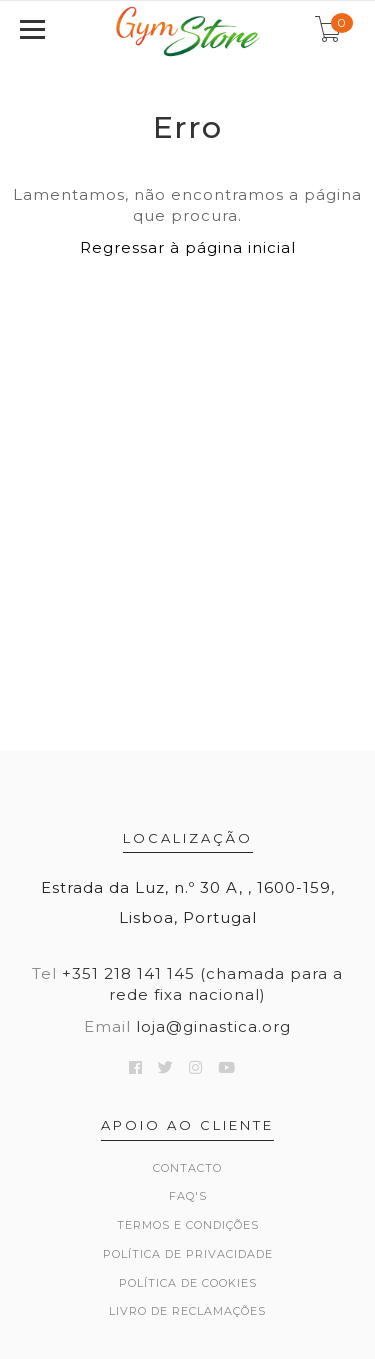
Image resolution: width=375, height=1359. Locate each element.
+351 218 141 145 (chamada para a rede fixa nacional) (202, 984)
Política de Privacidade (188, 1254)
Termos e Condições (188, 1225)
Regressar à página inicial (188, 247)
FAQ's (188, 1196)
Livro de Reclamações (187, 1311)
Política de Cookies (188, 1283)
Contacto (187, 1168)
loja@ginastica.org (213, 1026)
